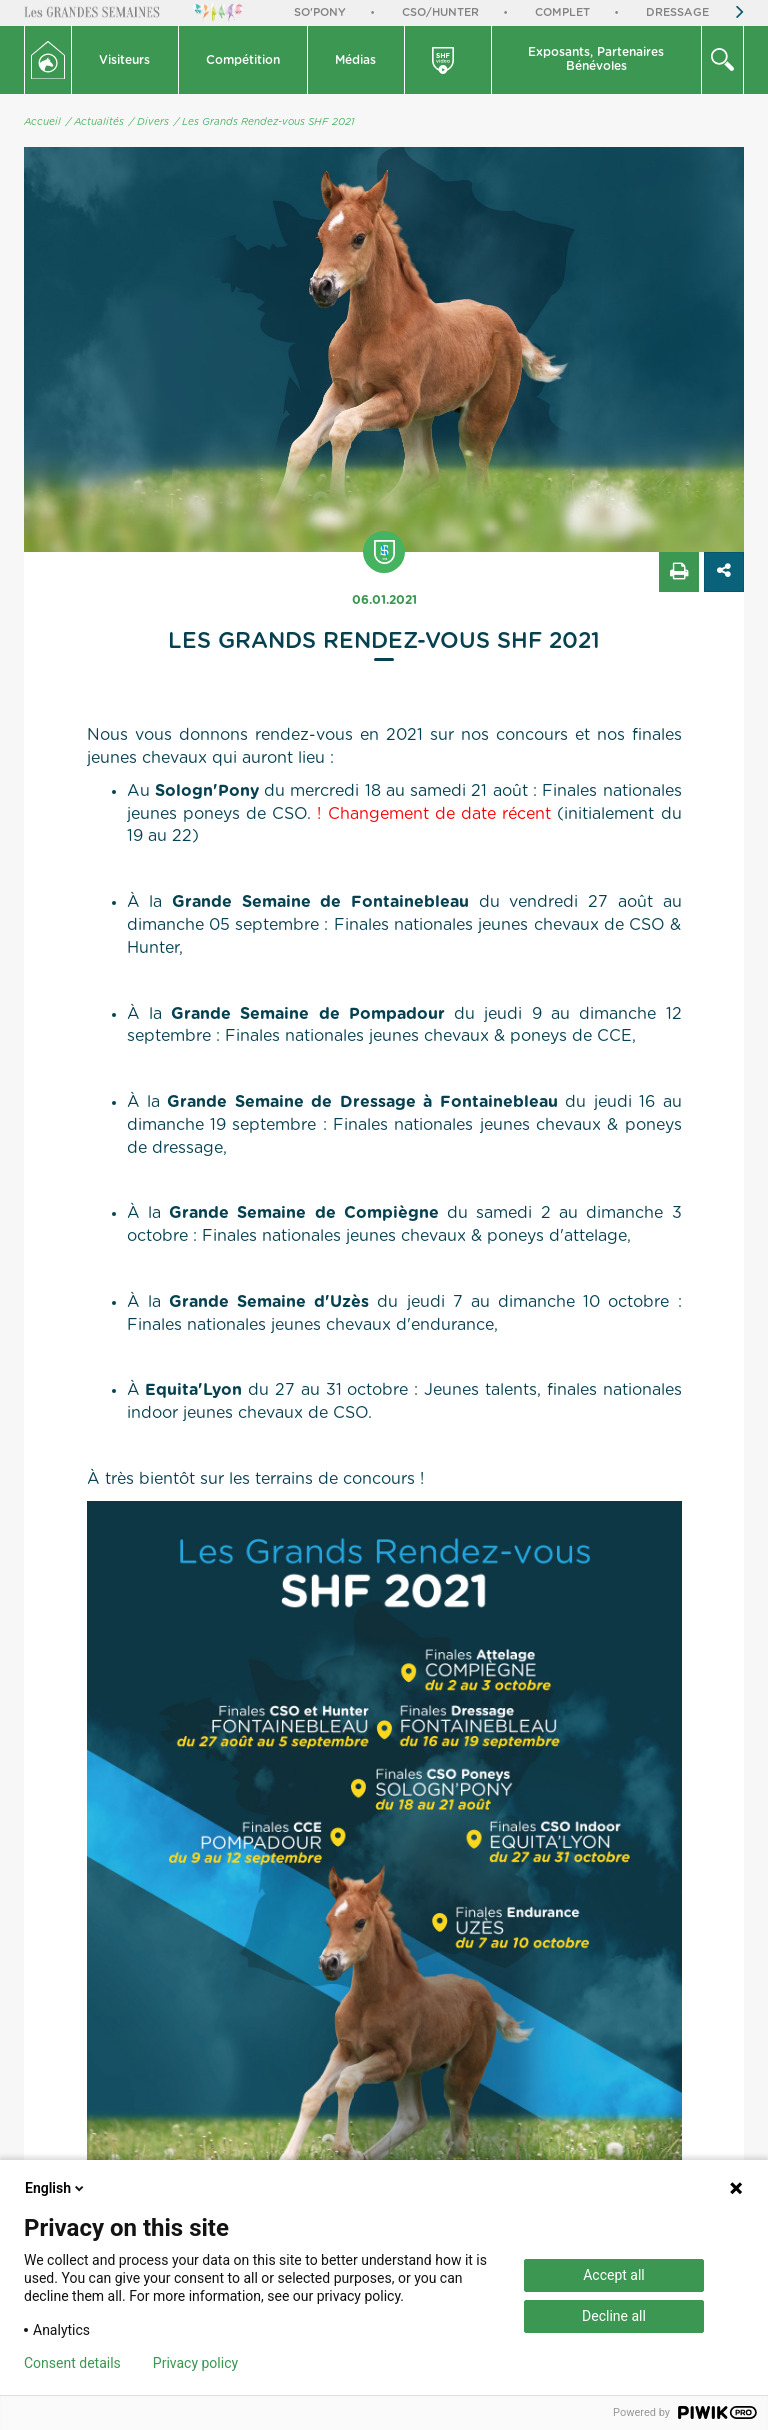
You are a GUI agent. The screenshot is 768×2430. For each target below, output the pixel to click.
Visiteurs (124, 60)
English (56, 2188)
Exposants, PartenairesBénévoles (596, 59)
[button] (125, 60)
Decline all (614, 2316)
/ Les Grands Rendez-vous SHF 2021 (264, 122)
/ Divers (149, 122)
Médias (355, 60)
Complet (562, 12)
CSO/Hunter (440, 12)
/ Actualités (95, 122)
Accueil (42, 122)
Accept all (614, 2275)
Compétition (243, 60)
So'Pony (320, 12)
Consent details (72, 2363)
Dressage (677, 12)
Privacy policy (195, 2363)
